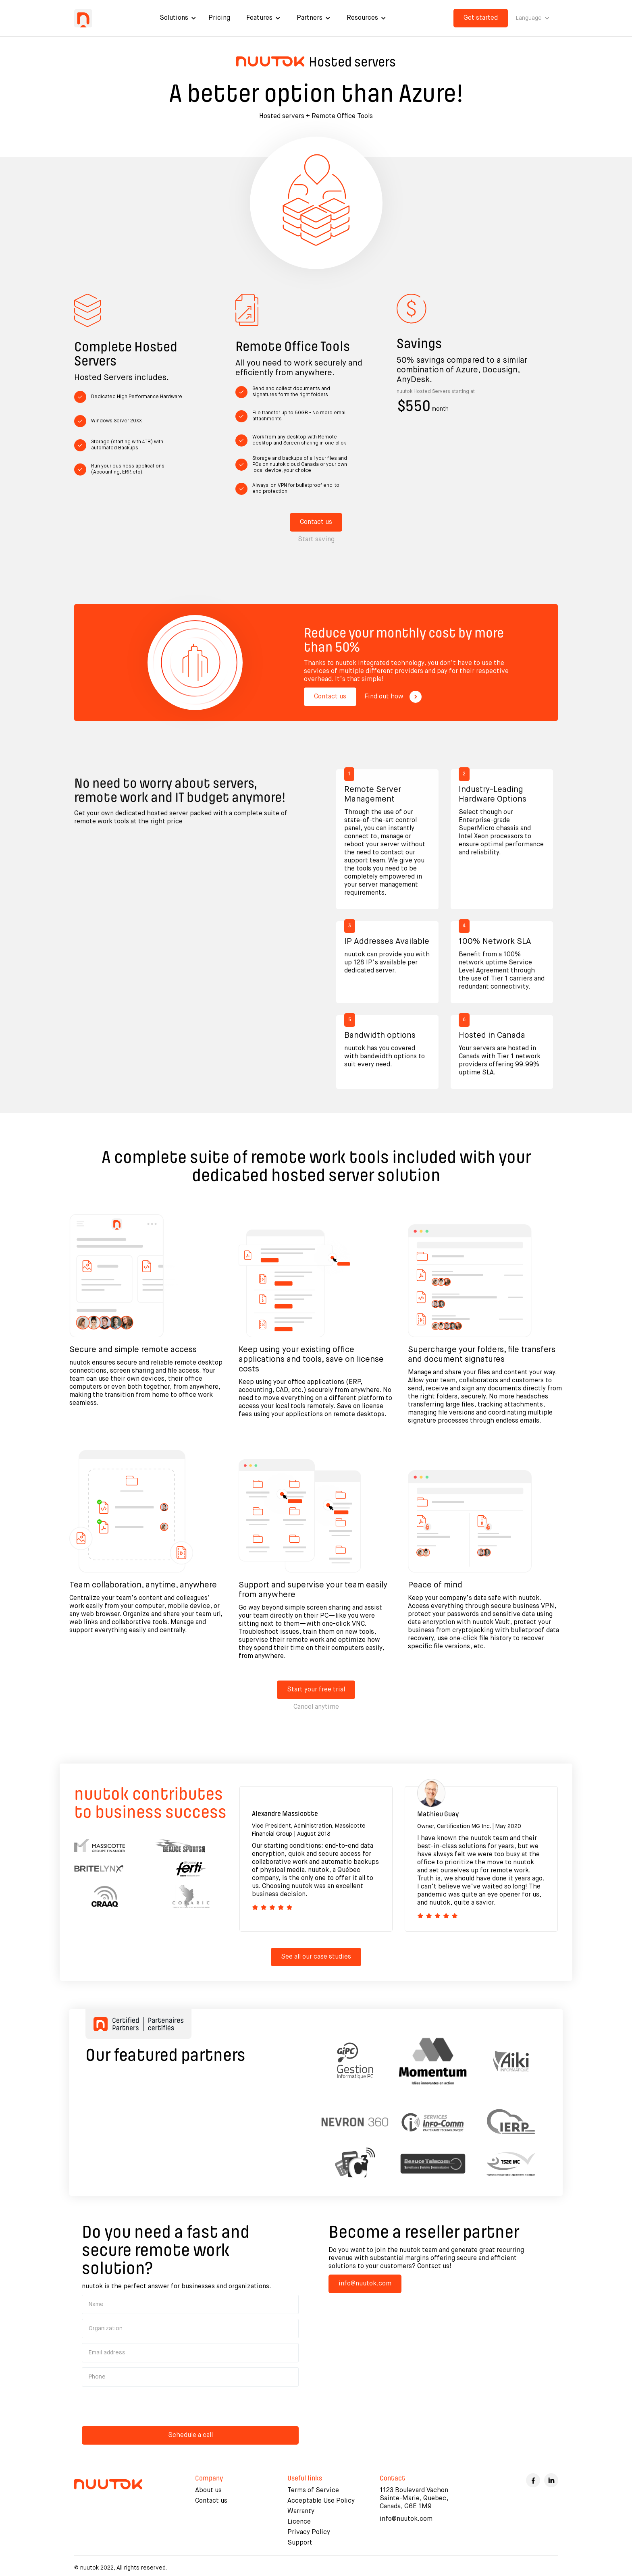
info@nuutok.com (365, 2284)
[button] (178, 18)
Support (299, 2543)
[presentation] (143, 2407)
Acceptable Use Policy (321, 2501)
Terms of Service (313, 2490)
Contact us (316, 522)
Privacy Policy (308, 2532)
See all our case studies (316, 1957)
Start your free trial (316, 1690)
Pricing (219, 18)
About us (208, 2490)
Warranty (300, 2511)
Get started (481, 18)
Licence (299, 2522)
